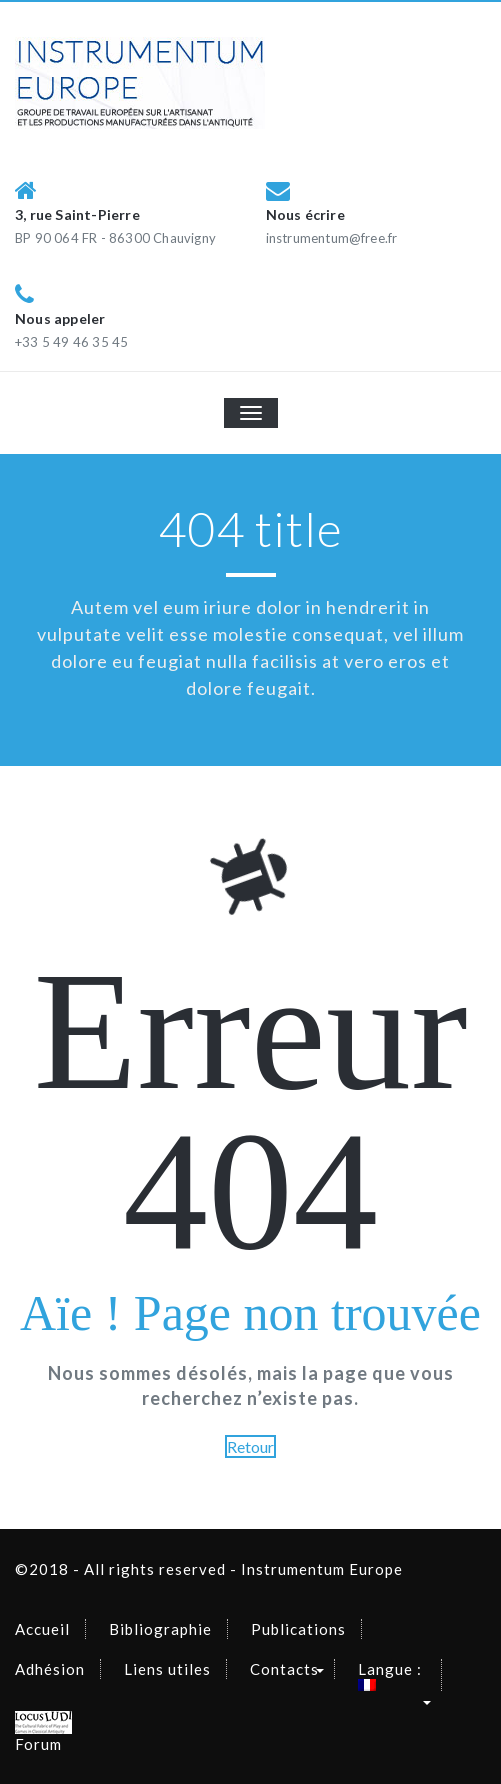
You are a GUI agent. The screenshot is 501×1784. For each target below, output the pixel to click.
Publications (298, 1629)
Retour (250, 1446)
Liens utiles (167, 1669)
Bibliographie (160, 1629)
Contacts (284, 1669)
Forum (43, 1732)
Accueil (42, 1629)
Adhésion (50, 1669)
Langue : (392, 1675)
